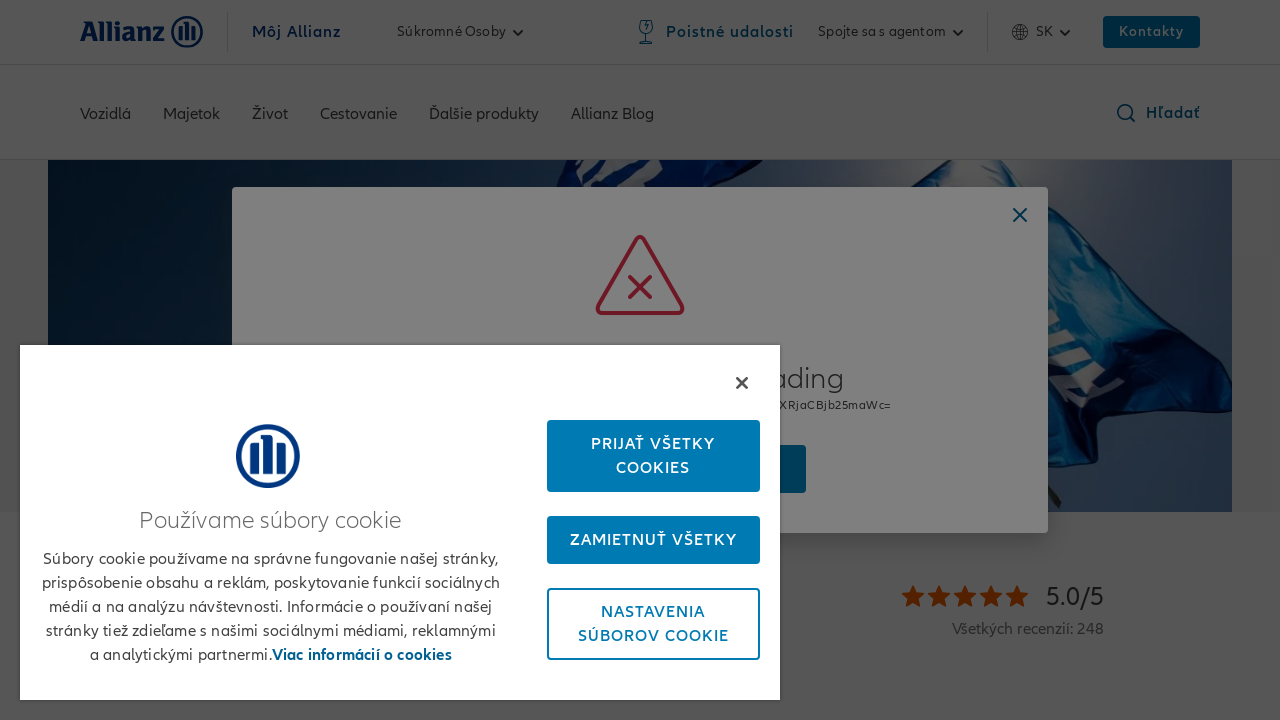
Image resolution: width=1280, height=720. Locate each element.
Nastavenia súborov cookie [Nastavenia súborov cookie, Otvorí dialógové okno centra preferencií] (638, 617)
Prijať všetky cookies (639, 449)
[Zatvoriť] (724, 376)
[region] (391, 519)
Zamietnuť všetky (638, 533)
